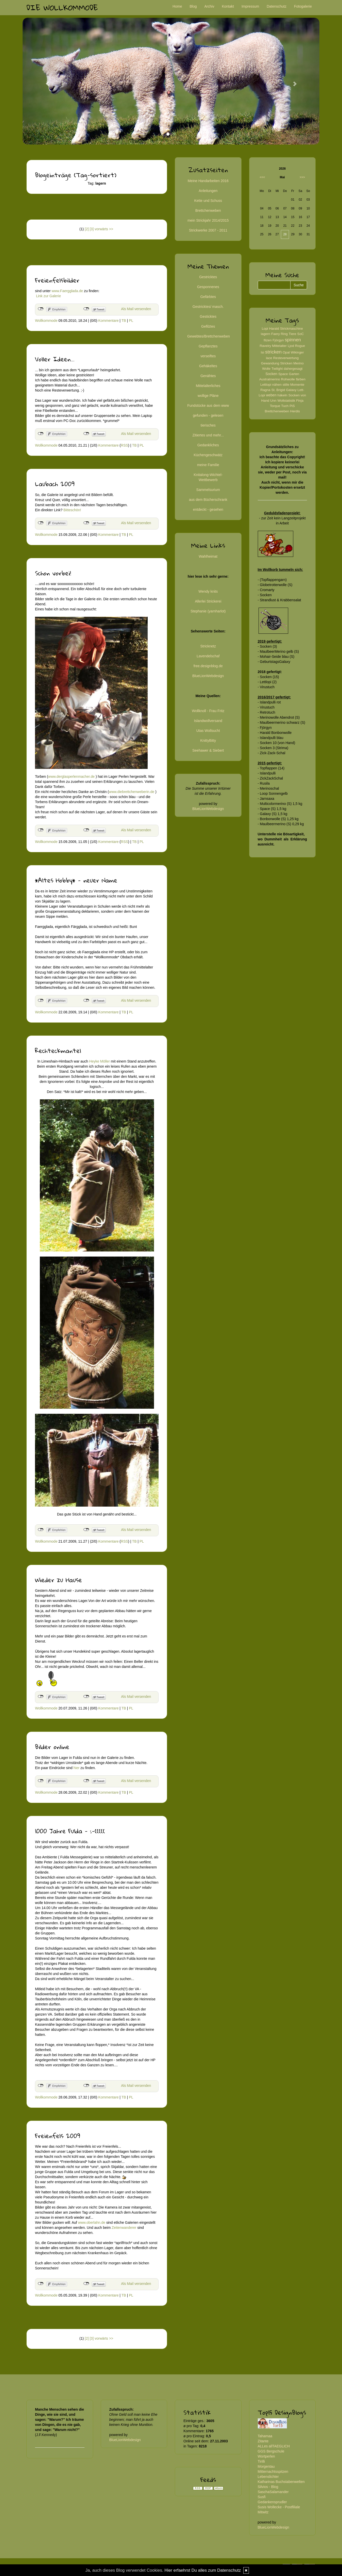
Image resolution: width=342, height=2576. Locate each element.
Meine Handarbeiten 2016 (208, 181)
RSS (124, 445)
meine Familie (208, 465)
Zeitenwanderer (124, 2228)
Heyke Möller (99, 1061)
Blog (193, 6)
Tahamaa (265, 2436)
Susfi (262, 2497)
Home (177, 6)
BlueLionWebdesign (208, 676)
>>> (302, 177)
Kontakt (228, 6)
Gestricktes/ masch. (208, 307)
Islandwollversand (208, 721)
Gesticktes (208, 316)
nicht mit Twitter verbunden (86, 308)
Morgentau (266, 2466)
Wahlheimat (208, 556)
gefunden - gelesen (208, 415)
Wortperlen (266, 2456)
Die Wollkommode (62, 7)
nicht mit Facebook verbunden (41, 308)
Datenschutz (276, 6)
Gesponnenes (208, 287)
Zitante (263, 2441)
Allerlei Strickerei (208, 601)
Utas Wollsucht (208, 731)
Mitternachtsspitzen (273, 2471)
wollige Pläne (208, 396)
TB (124, 321)
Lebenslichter (268, 2477)
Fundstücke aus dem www (208, 405)
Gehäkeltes (208, 366)
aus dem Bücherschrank (208, 500)
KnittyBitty (208, 740)
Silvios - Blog (268, 2487)
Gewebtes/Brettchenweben (208, 336)
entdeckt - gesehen (208, 509)
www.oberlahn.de (91, 2222)
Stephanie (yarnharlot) (208, 611)
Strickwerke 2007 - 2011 (208, 230)
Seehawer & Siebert (208, 750)
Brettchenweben (208, 210)
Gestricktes (208, 277)
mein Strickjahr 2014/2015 (208, 220)
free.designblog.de (208, 666)
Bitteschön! (72, 510)
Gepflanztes (208, 346)
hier (77, 1768)
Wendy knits (208, 591)
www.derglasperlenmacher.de (71, 776)
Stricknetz (208, 646)
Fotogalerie (303, 6)
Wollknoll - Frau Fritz (208, 711)
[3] (92, 229)
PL (131, 321)
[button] (45, 81)
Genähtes (208, 376)
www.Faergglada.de (67, 291)
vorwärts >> (104, 229)
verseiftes (208, 356)
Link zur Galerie (48, 296)
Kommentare (108, 321)
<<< (262, 177)
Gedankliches (208, 445)
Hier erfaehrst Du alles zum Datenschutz (202, 2570)
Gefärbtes (208, 297)
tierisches (208, 425)
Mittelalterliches (208, 386)
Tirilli (261, 2461)
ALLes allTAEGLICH (274, 2446)
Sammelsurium (208, 490)
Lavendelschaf (208, 656)
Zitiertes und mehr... (208, 435)
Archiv (209, 6)
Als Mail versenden (136, 309)
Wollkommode (46, 321)
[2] (87, 229)
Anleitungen (208, 191)
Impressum (250, 6)
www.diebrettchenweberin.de (131, 792)
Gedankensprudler (272, 2502)
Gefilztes (208, 326)
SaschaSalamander (273, 2492)
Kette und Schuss (208, 201)
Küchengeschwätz (208, 455)
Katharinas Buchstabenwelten (281, 2482)
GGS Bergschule (271, 2451)
